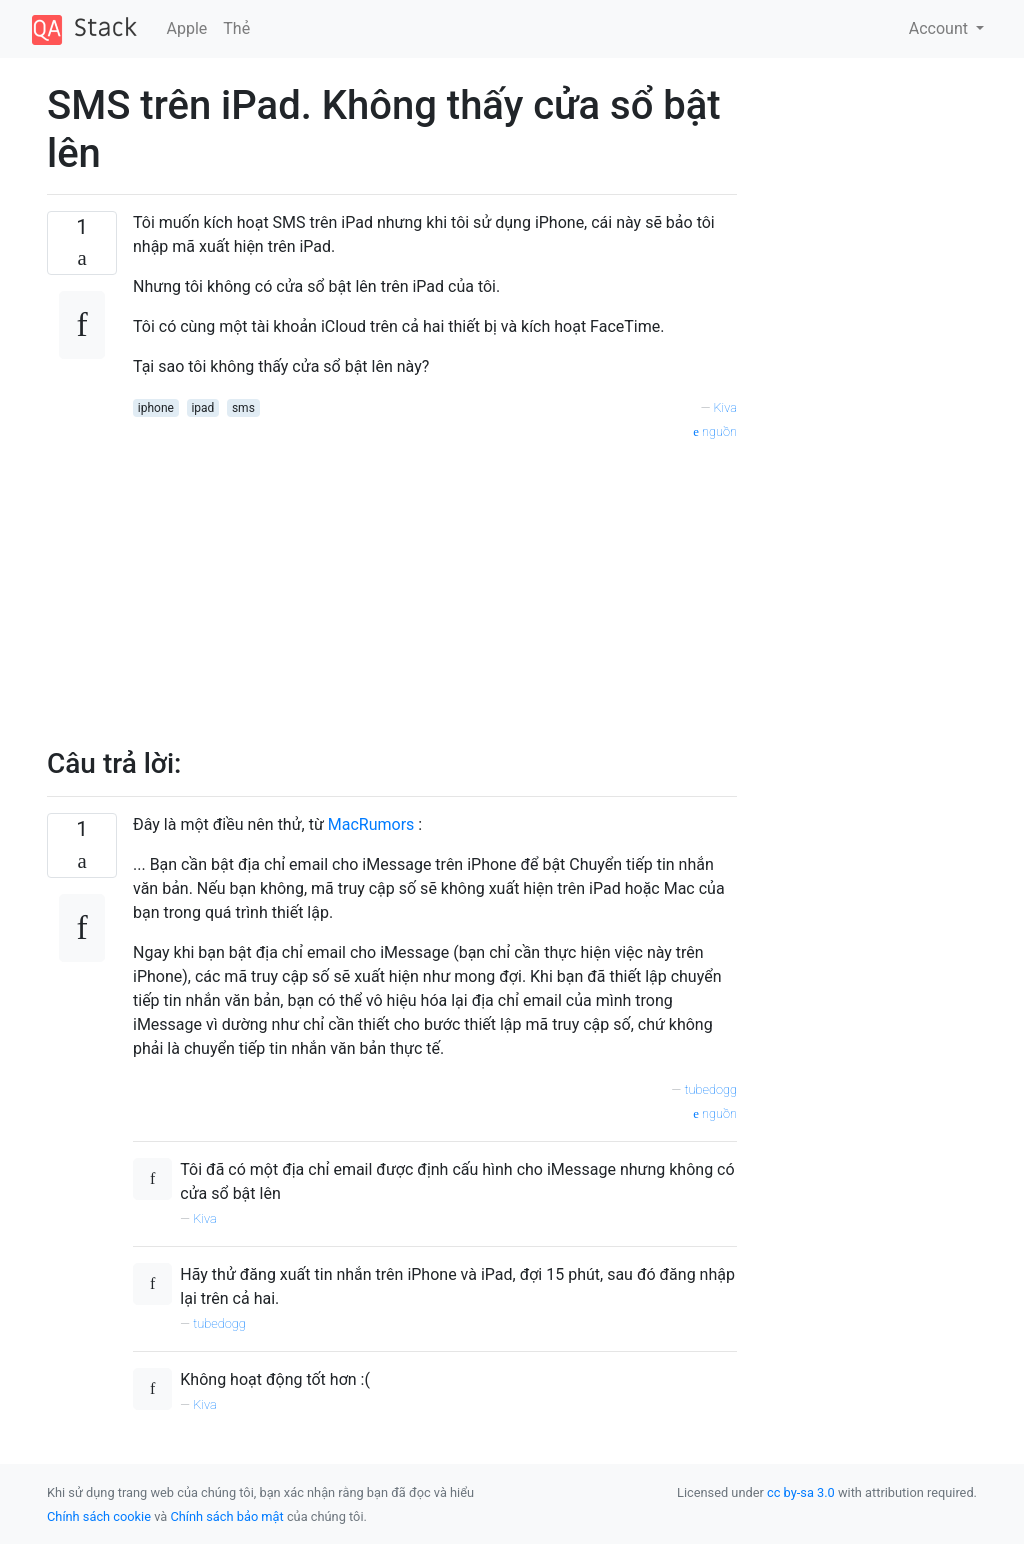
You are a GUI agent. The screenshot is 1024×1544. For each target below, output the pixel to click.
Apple (187, 28)
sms (243, 408)
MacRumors (371, 824)
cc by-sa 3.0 (801, 1492)
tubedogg (710, 1089)
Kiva (725, 407)
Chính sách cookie (99, 1516)
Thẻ (236, 28)
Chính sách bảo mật (226, 1516)
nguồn (715, 431)
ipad (202, 408)
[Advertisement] (435, 583)
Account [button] (940, 28)
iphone (156, 408)
